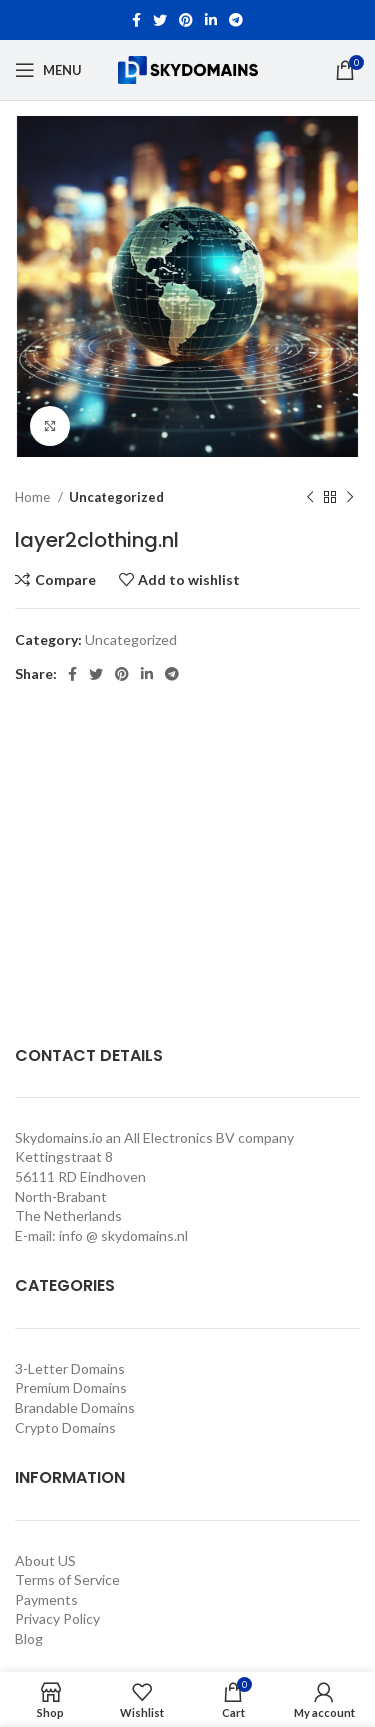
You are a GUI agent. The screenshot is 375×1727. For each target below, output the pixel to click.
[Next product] (350, 498)
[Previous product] (310, 498)
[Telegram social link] (236, 20)
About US (45, 1560)
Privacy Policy (57, 1618)
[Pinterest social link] (186, 20)
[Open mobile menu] (48, 70)
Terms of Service (67, 1579)
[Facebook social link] (136, 20)
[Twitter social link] (160, 20)
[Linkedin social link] (211, 20)
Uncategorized (116, 497)
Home (34, 497)
